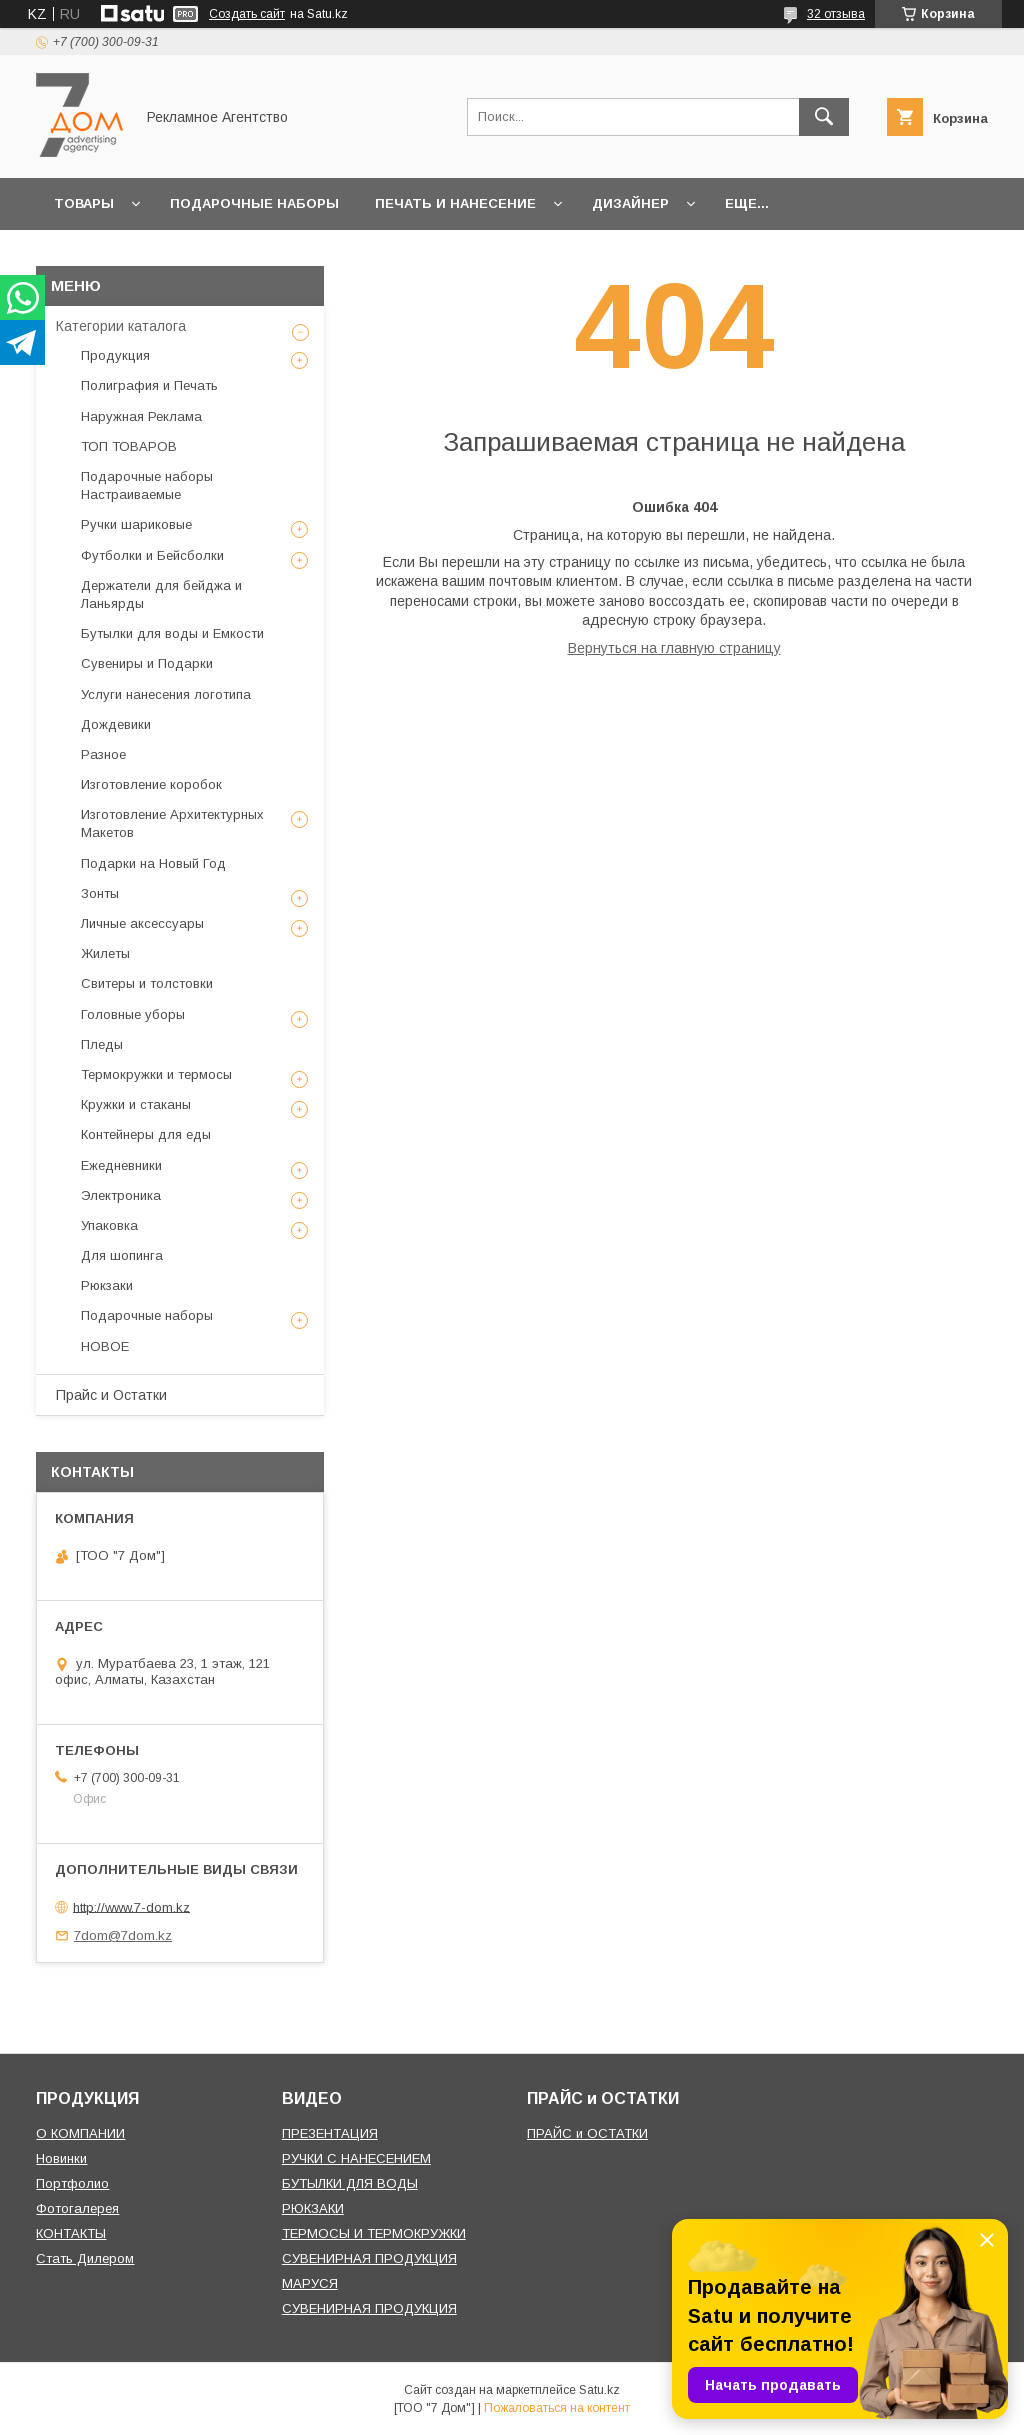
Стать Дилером (85, 2258)
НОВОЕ (105, 1346)
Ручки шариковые (136, 524)
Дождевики (116, 724)
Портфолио (72, 2183)
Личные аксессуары (142, 923)
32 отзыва (836, 14)
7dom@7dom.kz (123, 1935)
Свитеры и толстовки (147, 983)
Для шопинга (122, 1255)
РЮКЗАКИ (313, 2208)
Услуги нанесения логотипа (166, 694)
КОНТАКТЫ (71, 2233)
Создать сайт (247, 14)
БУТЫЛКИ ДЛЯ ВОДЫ (350, 2183)
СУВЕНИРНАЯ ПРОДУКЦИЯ (369, 2258)
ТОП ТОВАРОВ (129, 446)
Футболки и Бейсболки (152, 555)
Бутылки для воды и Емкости (172, 633)
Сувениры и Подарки (147, 663)
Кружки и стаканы (136, 1104)
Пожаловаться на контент (557, 2408)
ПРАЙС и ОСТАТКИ (587, 2133)
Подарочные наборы (254, 203)
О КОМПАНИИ (80, 2133)
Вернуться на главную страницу (674, 648)
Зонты (100, 893)
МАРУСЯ (310, 2283)
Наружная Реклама (141, 416)
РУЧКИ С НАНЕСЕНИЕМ (356, 2158)
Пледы (102, 1044)
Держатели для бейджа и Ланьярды (161, 594)
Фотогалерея (77, 2208)
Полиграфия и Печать (149, 385)
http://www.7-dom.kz (131, 1906)
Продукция (115, 355)
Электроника (121, 1195)
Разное (103, 754)
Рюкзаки (107, 1285)
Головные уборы (133, 1014)
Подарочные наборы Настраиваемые (147, 485)
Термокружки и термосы (156, 1074)
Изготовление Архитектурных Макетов (172, 823)
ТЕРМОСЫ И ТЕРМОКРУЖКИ (374, 2233)
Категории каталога (121, 326)
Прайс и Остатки (111, 1395)
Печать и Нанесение (455, 203)
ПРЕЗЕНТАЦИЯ (330, 2133)
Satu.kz (599, 2390)
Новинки (61, 2158)
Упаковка (109, 1225)
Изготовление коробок (151, 784)
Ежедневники (121, 1165)
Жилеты (105, 953)
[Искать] (824, 117)
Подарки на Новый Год (153, 863)
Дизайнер (630, 203)
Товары (84, 203)
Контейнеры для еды (146, 1134)
